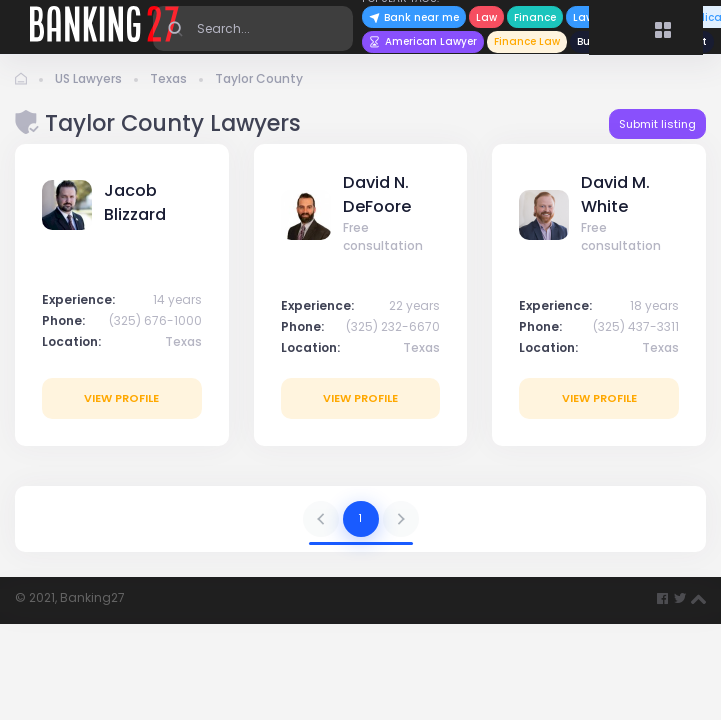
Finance (535, 17)
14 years (177, 299)
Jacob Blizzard (135, 202)
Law (486, 17)
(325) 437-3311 (636, 326)
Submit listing (657, 124)
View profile (121, 398)
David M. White (615, 194)
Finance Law (527, 41)
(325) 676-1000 (155, 320)
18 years (654, 305)
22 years (414, 305)
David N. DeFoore (377, 194)
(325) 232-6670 (393, 326)
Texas (168, 78)
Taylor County (259, 78)
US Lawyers (88, 78)
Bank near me (414, 17)
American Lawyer (422, 41)
